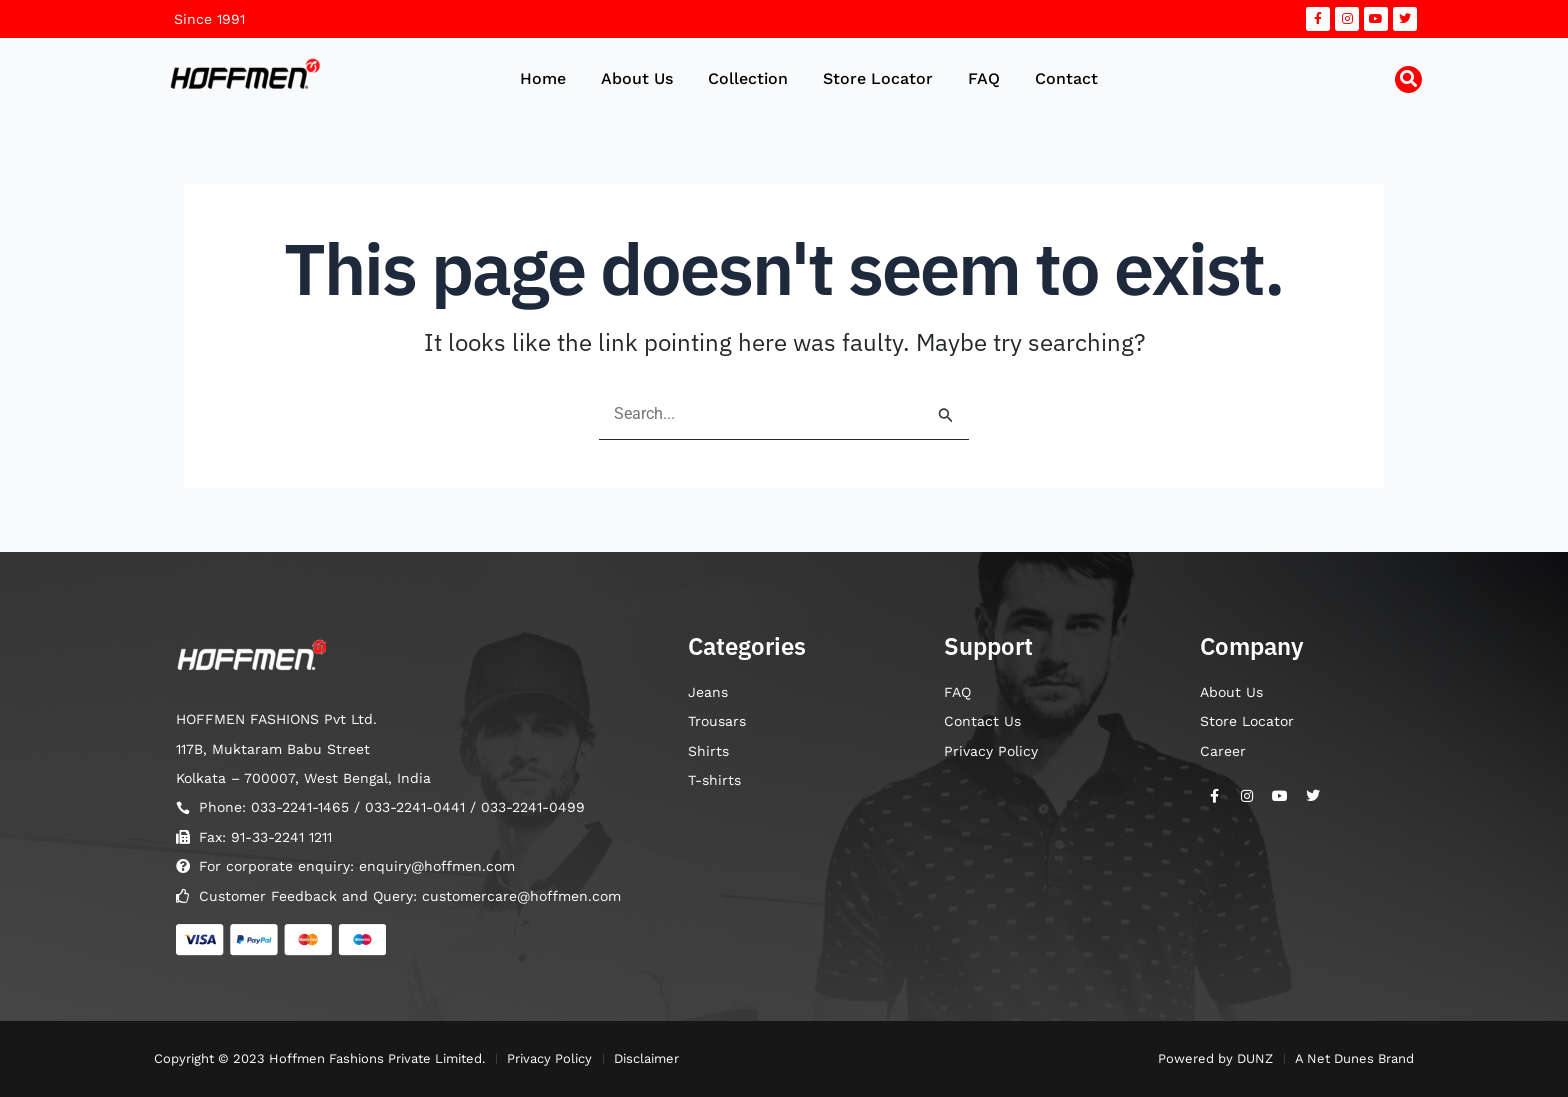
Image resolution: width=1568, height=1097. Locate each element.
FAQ (984, 78)
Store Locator (878, 78)
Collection (748, 78)
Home (543, 78)
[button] (1408, 79)
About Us (637, 78)
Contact (1066, 78)
